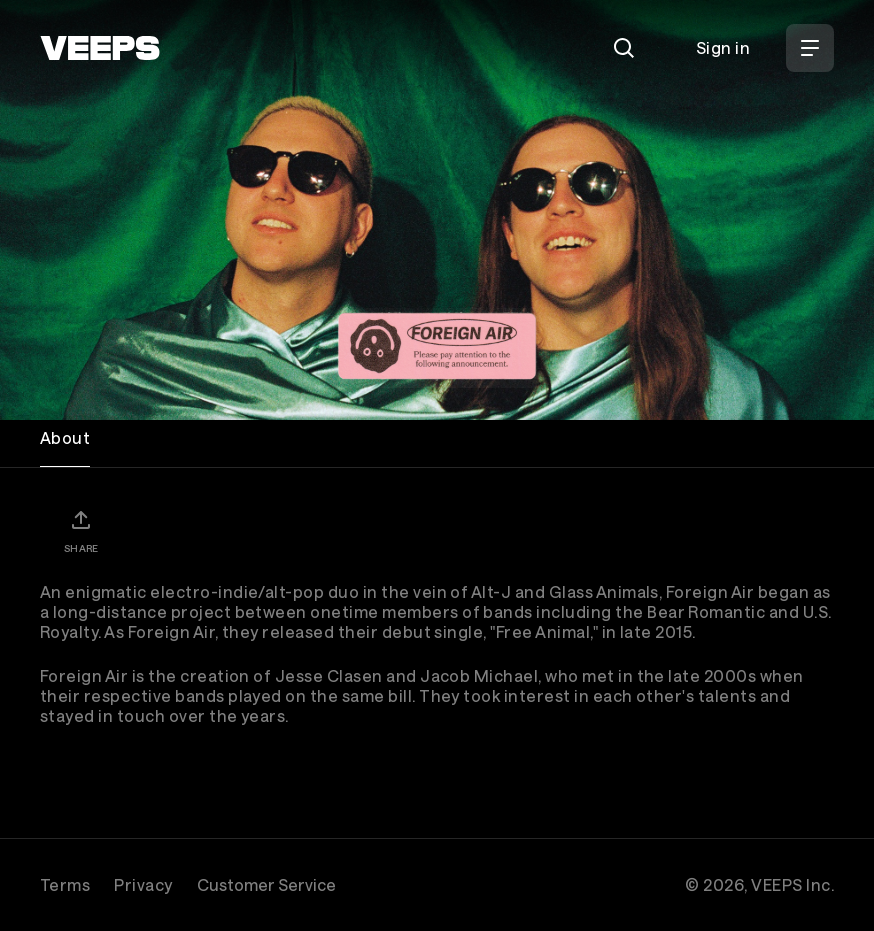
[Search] (624, 48)
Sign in (723, 47)
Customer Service (266, 884)
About (65, 437)
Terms (65, 884)
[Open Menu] (810, 48)
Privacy (143, 884)
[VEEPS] (100, 48)
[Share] (81, 531)
